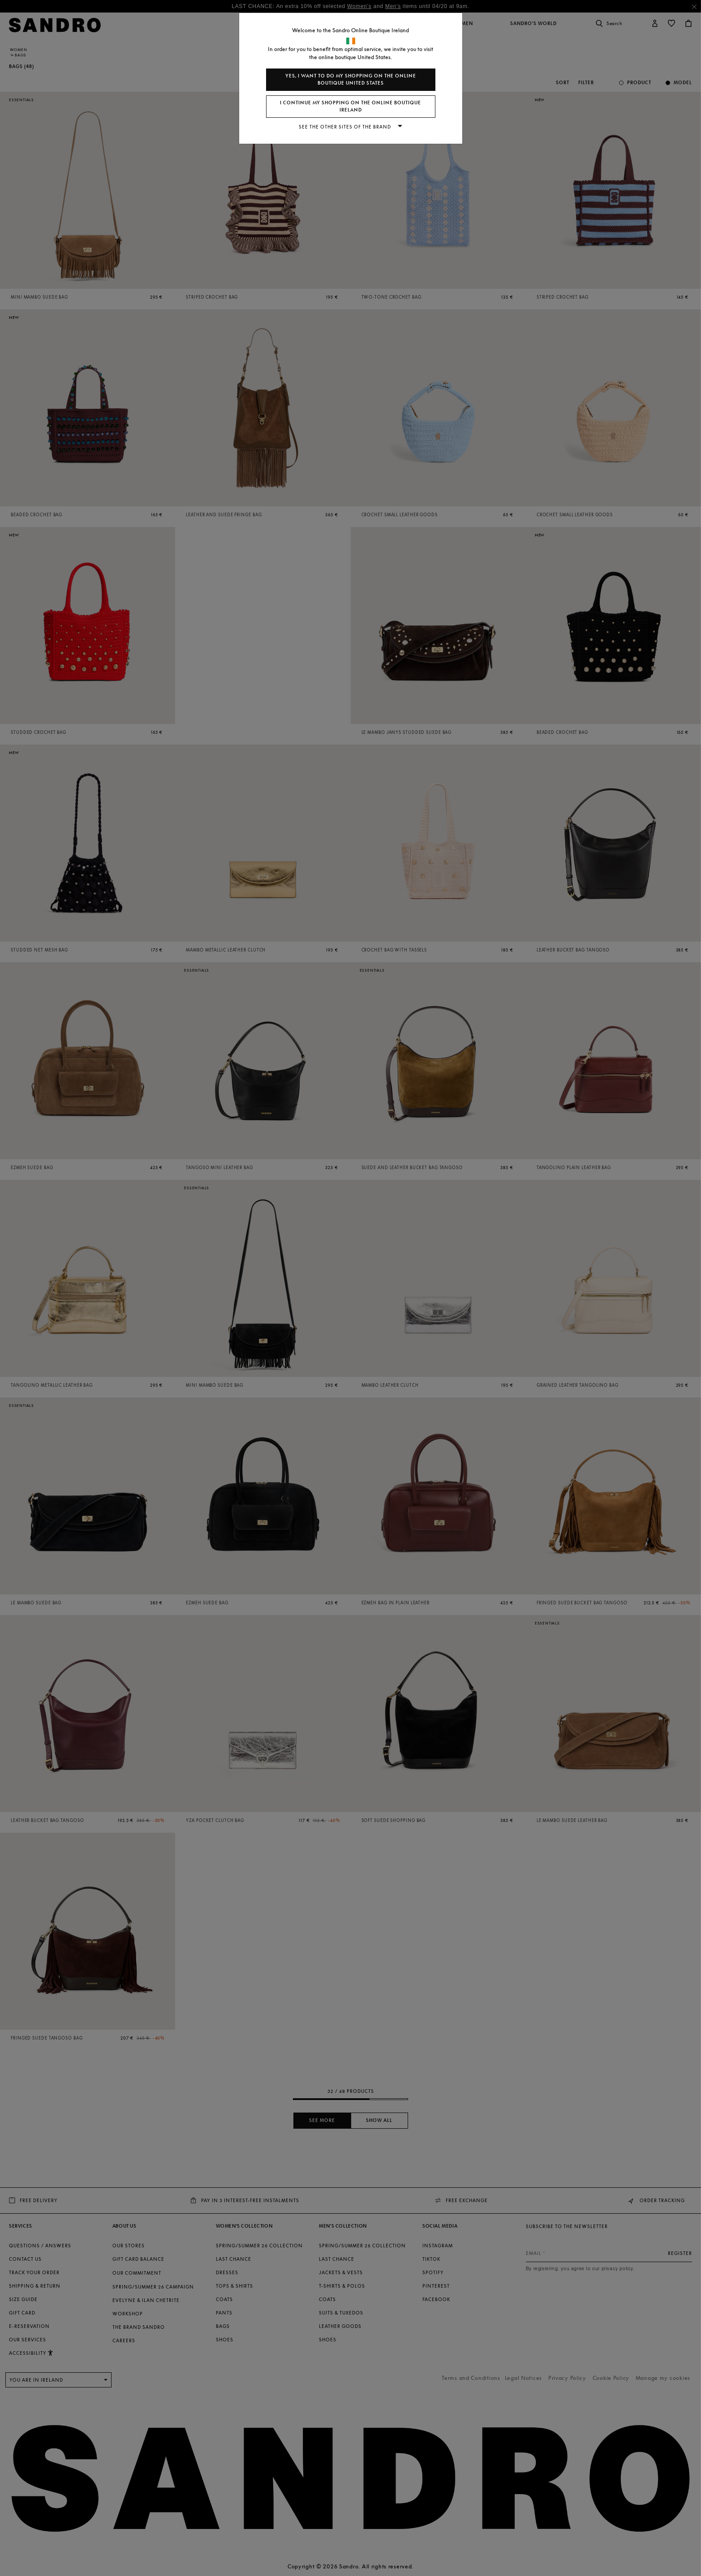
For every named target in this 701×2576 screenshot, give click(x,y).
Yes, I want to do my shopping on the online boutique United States (350, 79)
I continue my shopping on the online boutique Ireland (350, 106)
